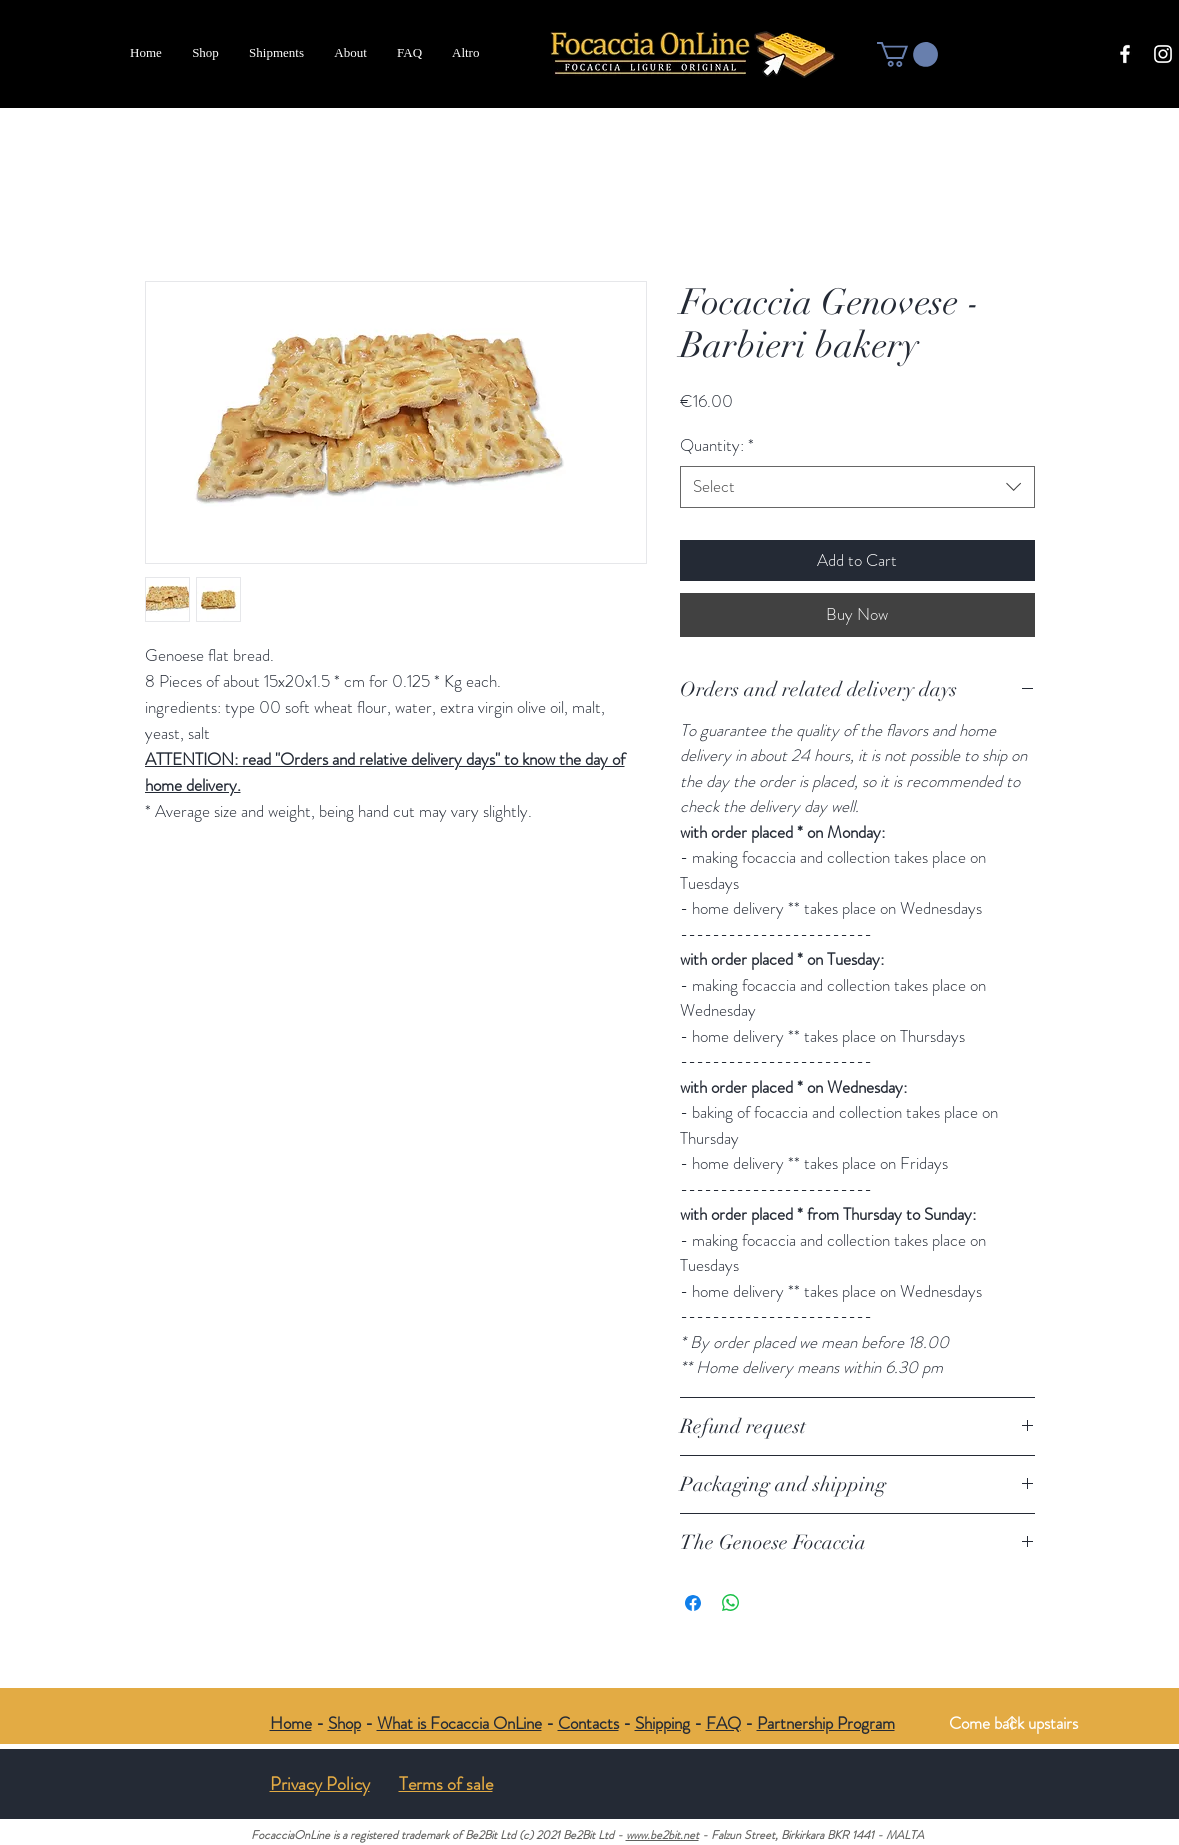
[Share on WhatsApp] (731, 1603)
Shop (344, 1723)
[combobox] (857, 487)
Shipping (662, 1723)
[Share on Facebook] (693, 1603)
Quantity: (717, 445)
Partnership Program (826, 1723)
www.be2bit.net (662, 1835)
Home (291, 1723)
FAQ (723, 1723)
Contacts (588, 1723)
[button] (907, 54)
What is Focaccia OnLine (459, 1723)
